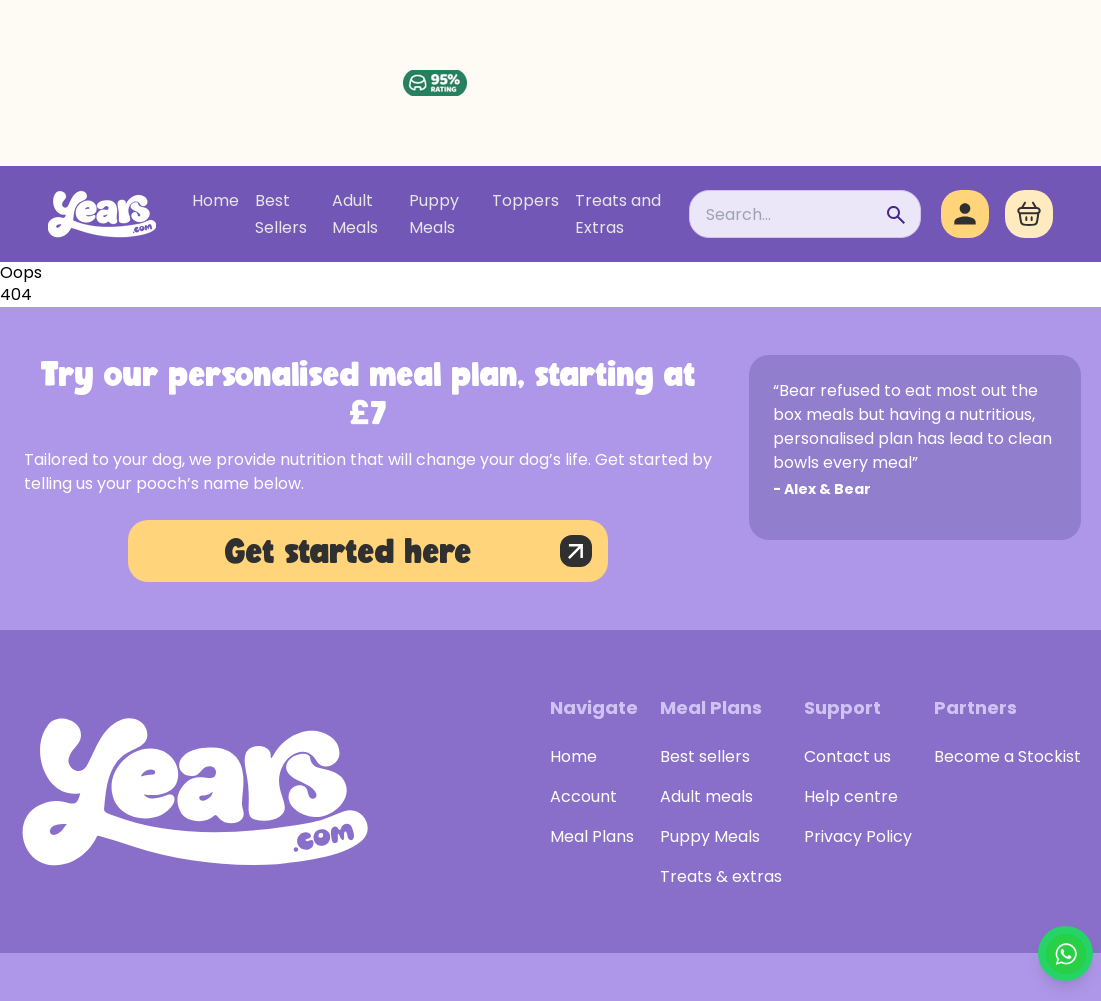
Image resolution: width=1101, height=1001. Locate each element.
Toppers (525, 200)
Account (583, 796)
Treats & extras (721, 876)
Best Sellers (281, 214)
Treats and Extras (618, 214)
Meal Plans (592, 836)
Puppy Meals (434, 214)
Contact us (847, 756)
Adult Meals (355, 214)
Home (215, 200)
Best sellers (705, 756)
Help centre (851, 796)
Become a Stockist (1007, 756)
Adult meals (706, 796)
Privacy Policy (858, 836)
